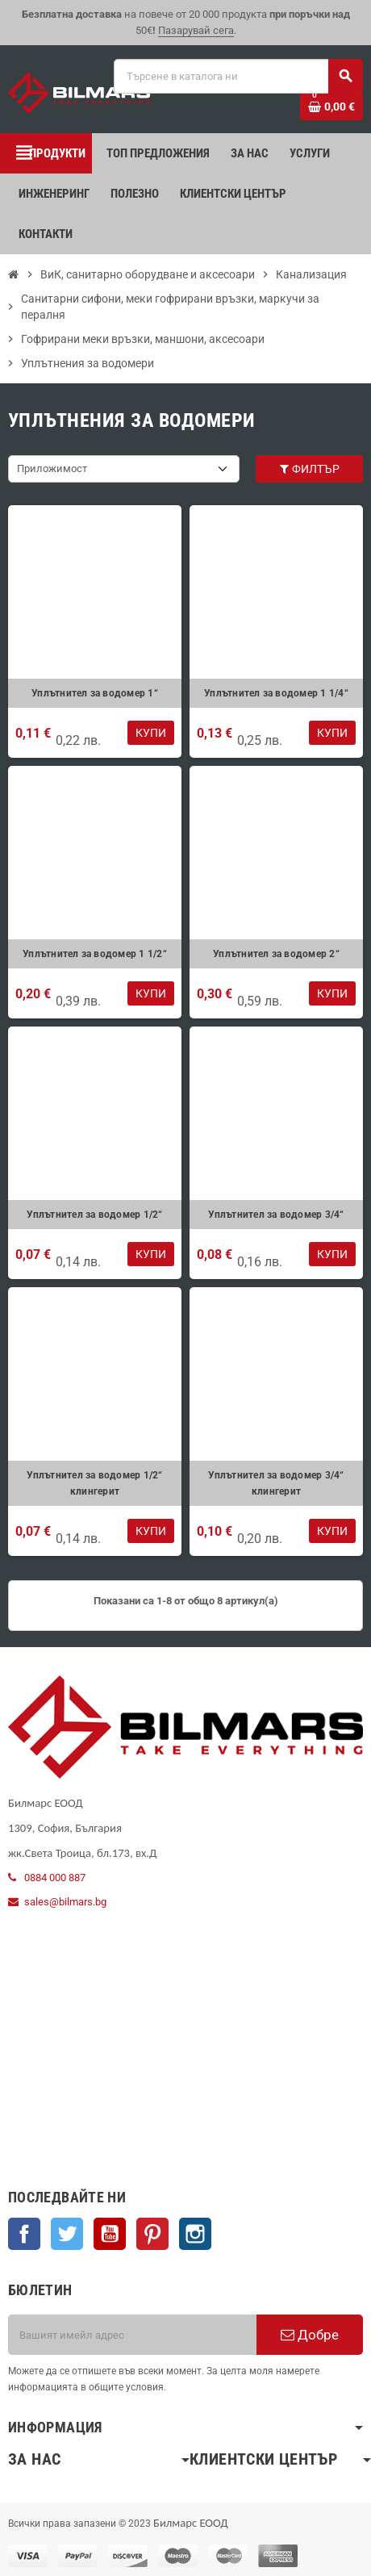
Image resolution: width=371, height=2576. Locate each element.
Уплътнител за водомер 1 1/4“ (276, 693)
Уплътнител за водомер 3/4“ (276, 1214)
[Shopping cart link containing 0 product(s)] (331, 106)
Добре (310, 2335)
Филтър (309, 468)
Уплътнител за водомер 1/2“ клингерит (94, 1483)
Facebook (24, 2234)
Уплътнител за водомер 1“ (94, 693)
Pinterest (152, 2234)
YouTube (110, 2234)
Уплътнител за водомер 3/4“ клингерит (276, 1483)
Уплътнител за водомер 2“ (276, 954)
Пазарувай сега (196, 30)
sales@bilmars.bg (65, 1902)
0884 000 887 (54, 1877)
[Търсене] (238, 76)
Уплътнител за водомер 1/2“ (94, 1214)
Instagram (195, 2234)
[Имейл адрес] (132, 2335)
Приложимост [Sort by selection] (52, 468)
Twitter (67, 2234)
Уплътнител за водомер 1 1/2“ (95, 954)
